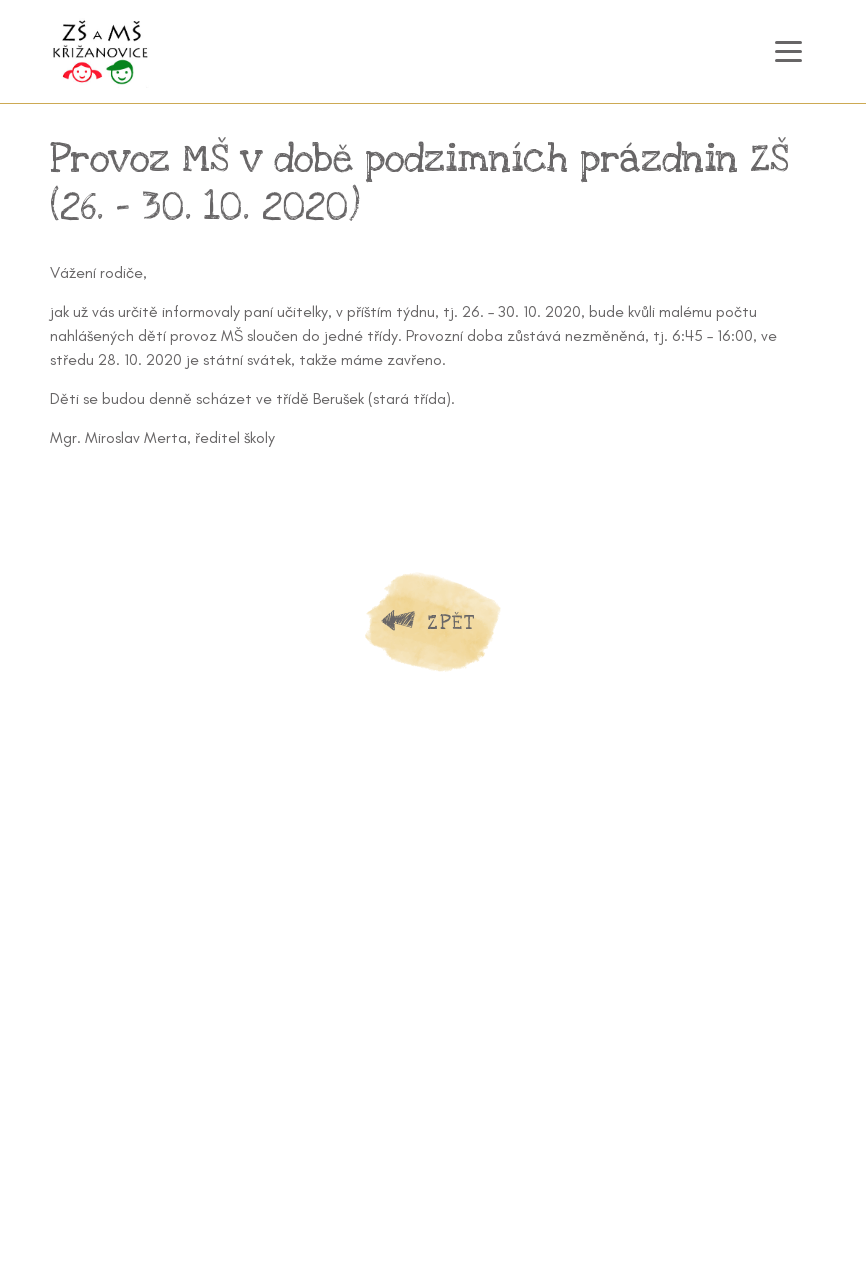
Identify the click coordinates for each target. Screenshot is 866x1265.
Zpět (451, 622)
